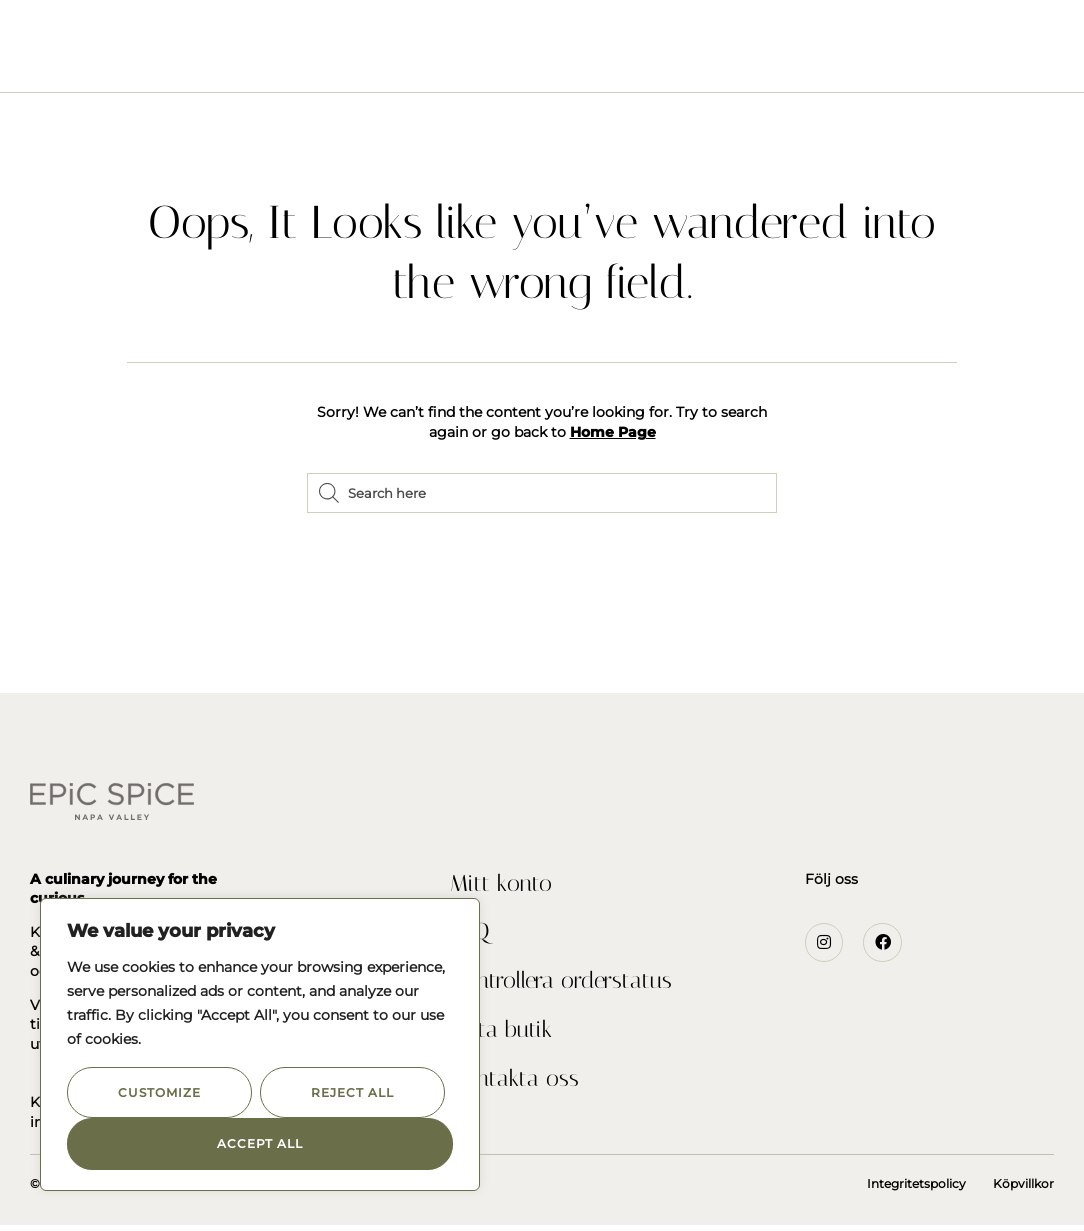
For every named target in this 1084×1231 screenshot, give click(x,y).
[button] (44, 40)
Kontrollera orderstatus (566, 985)
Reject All (352, 1092)
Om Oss (450, 60)
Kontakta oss (515, 1085)
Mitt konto (502, 885)
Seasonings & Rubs (320, 60)
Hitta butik (501, 1035)
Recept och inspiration (601, 60)
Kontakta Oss (779, 60)
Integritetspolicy (916, 1189)
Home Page (613, 432)
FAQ (470, 935)
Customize (159, 1092)
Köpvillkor (1023, 1189)
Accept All (260, 1143)
